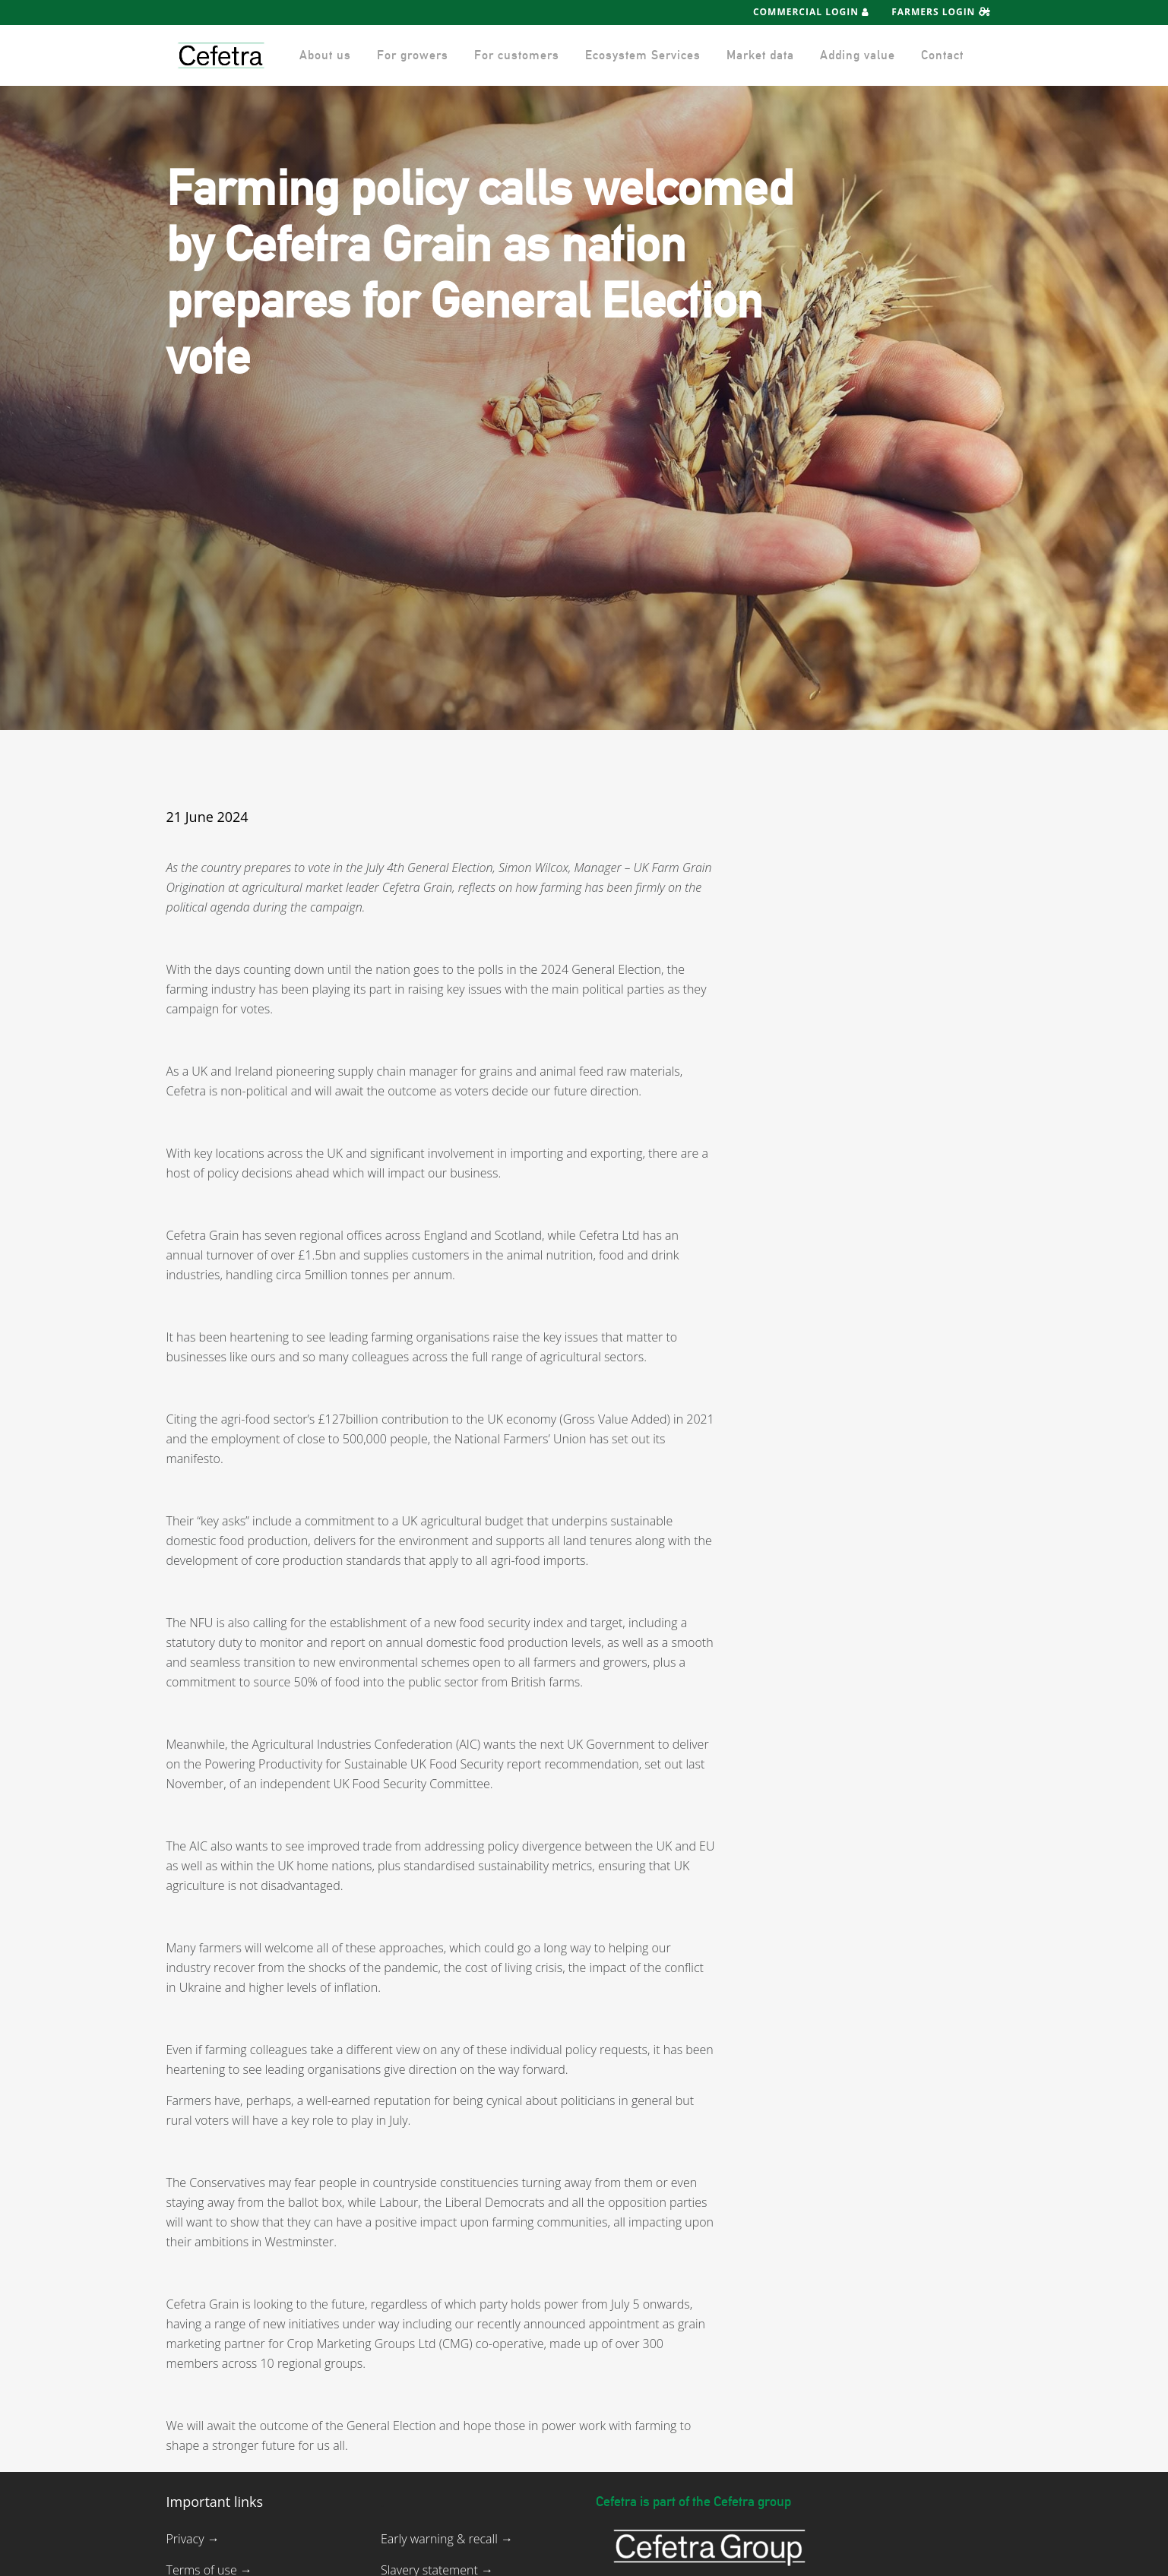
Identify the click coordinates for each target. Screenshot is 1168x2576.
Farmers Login (940, 11)
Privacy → (193, 2538)
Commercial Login (811, 11)
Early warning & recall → (447, 2538)
